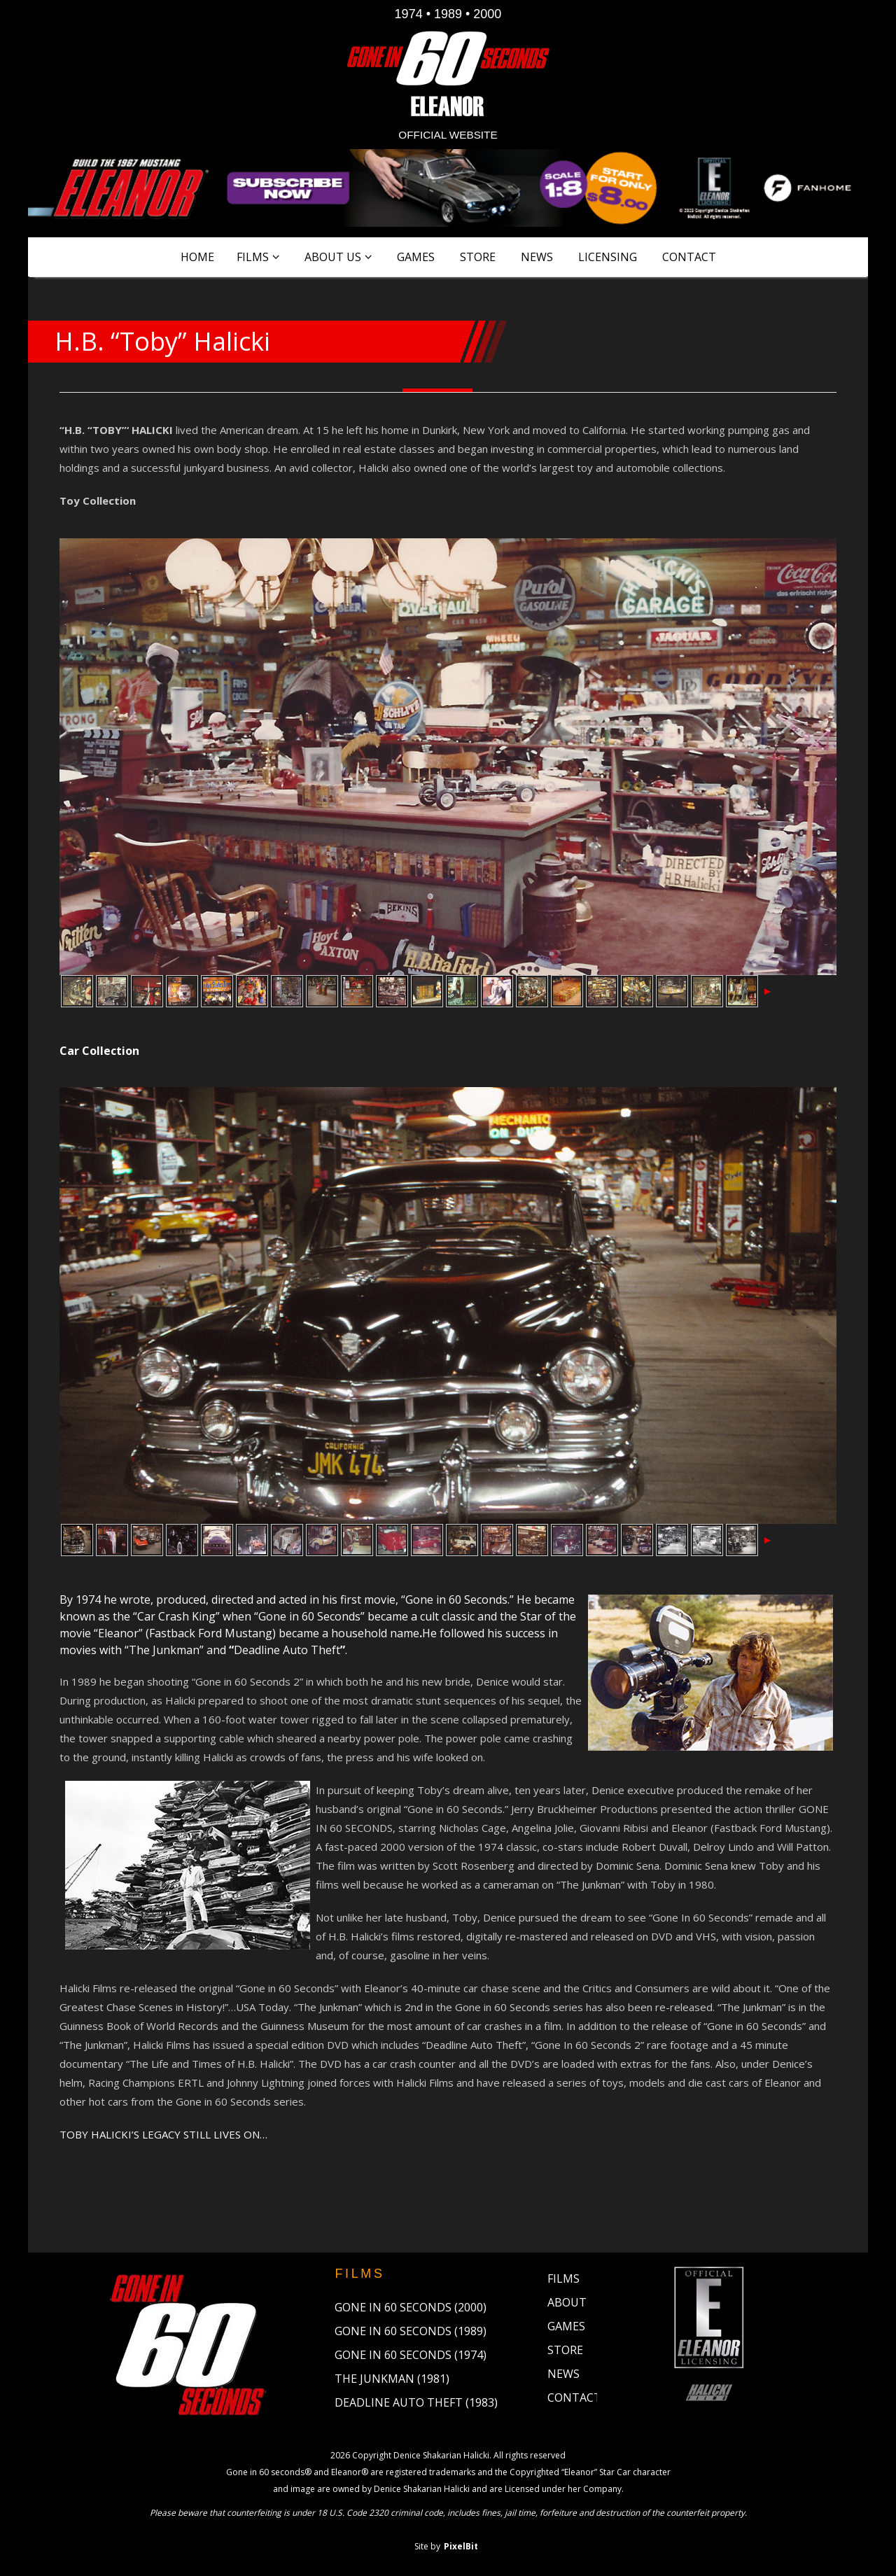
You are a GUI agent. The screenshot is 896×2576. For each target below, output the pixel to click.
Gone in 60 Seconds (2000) (410, 2307)
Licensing (607, 257)
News (537, 257)
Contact (689, 257)
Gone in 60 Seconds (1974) (410, 2354)
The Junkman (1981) (392, 2378)
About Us (332, 257)
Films (253, 257)
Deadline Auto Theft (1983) (416, 2402)
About (567, 2302)
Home (197, 257)
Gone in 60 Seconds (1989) (410, 2331)
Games (416, 257)
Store (478, 257)
